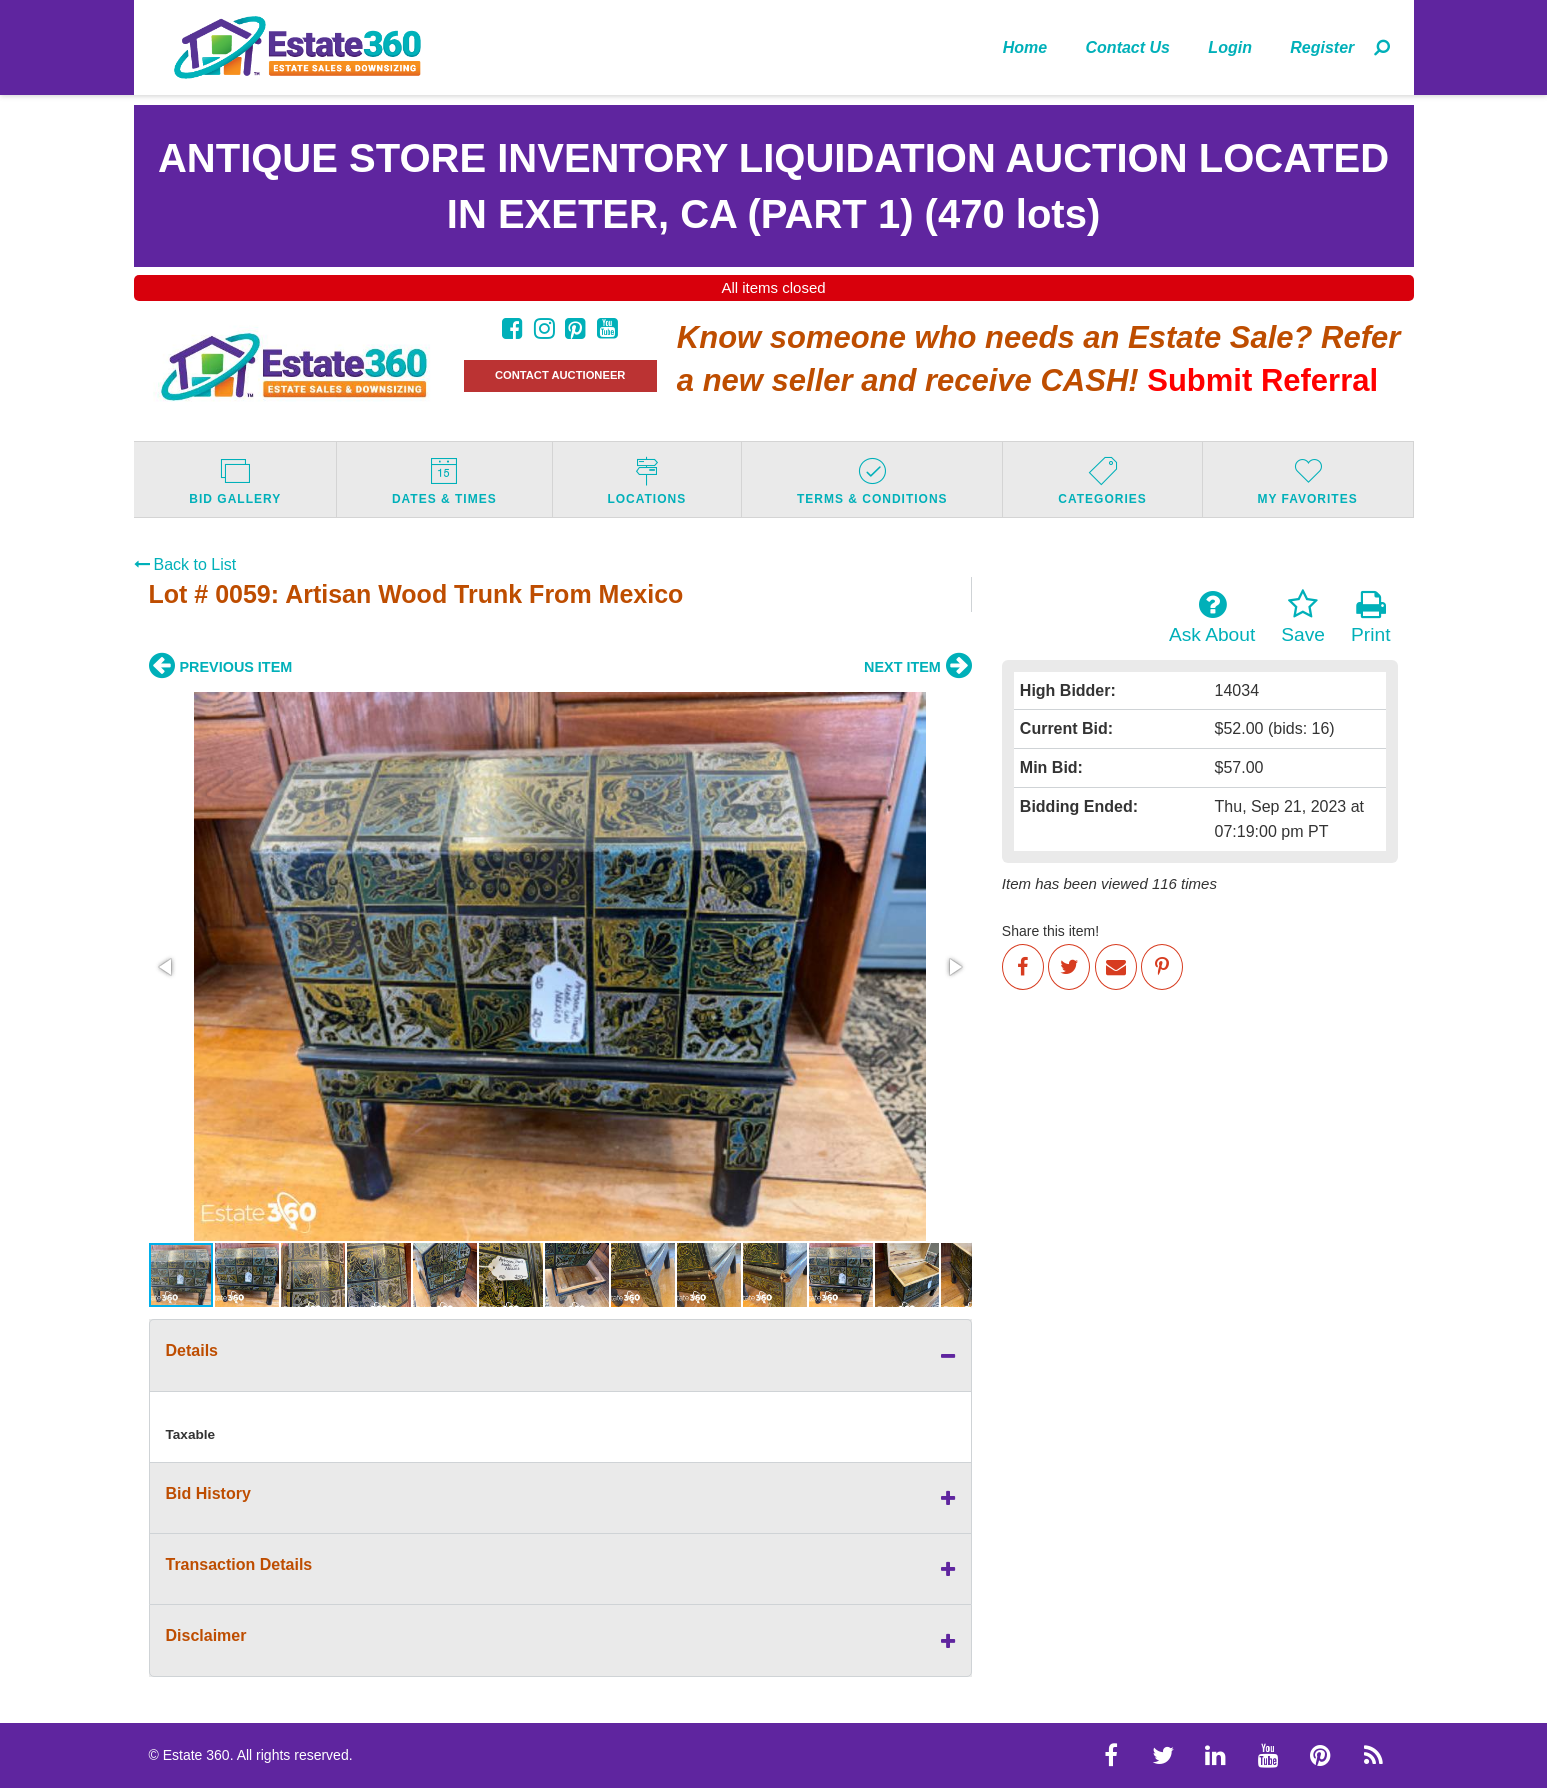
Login (1230, 47)
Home (1025, 47)
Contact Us (1128, 47)
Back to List (185, 564)
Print (1370, 617)
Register (1322, 47)
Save (1303, 617)
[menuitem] (1025, 47)
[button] (167, 967)
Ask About (1212, 617)
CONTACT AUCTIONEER (560, 375)
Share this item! (1050, 931)
